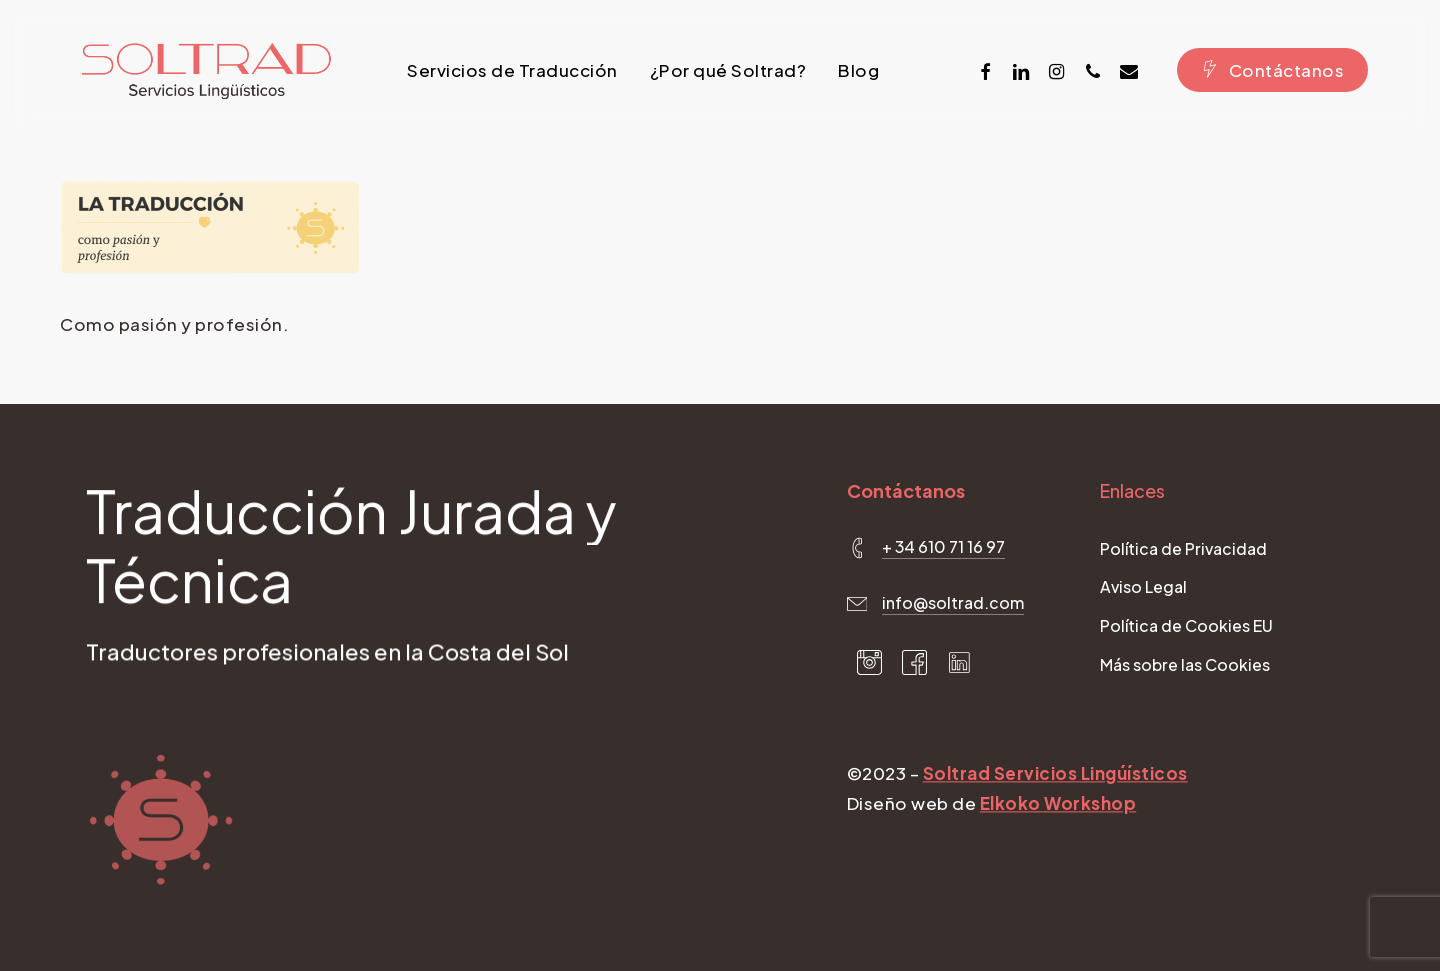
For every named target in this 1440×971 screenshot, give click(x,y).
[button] (1183, 550)
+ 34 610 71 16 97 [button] (943, 547)
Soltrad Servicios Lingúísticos (1055, 775)
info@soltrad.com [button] (953, 603)
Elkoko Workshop (1058, 805)
